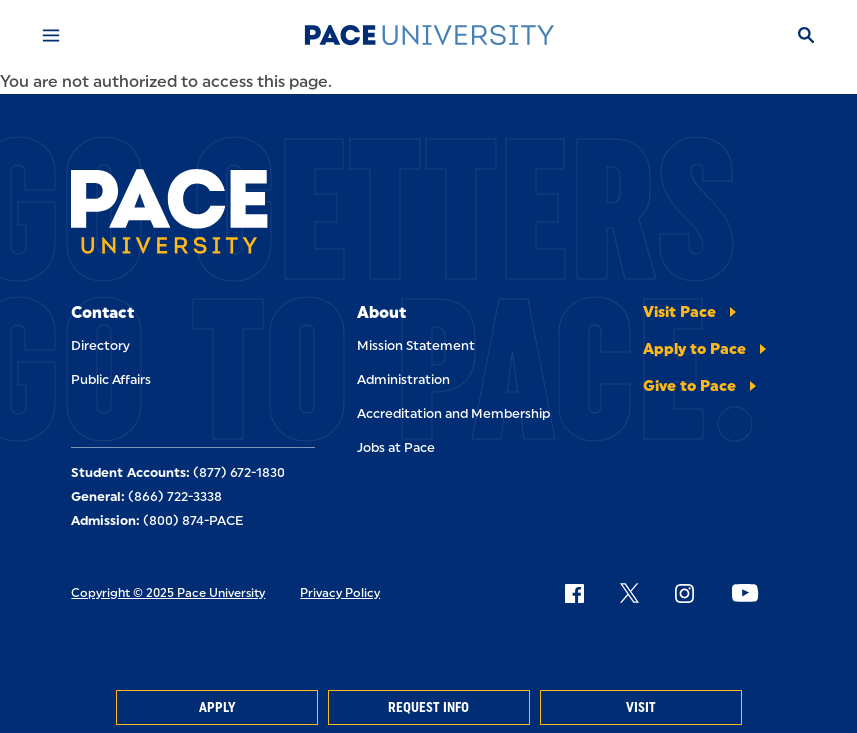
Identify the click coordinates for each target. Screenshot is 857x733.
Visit (641, 707)
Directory (100, 345)
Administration (403, 379)
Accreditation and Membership (453, 413)
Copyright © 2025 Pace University (168, 593)
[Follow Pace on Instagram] (684, 593)
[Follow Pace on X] (629, 593)
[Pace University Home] (429, 35)
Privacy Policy (340, 593)
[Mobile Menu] (51, 35)
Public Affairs (111, 379)
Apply (217, 707)
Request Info (428, 707)
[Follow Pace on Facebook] (574, 593)
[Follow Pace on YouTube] (745, 593)
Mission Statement (416, 345)
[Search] (806, 35)
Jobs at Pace (396, 447)
